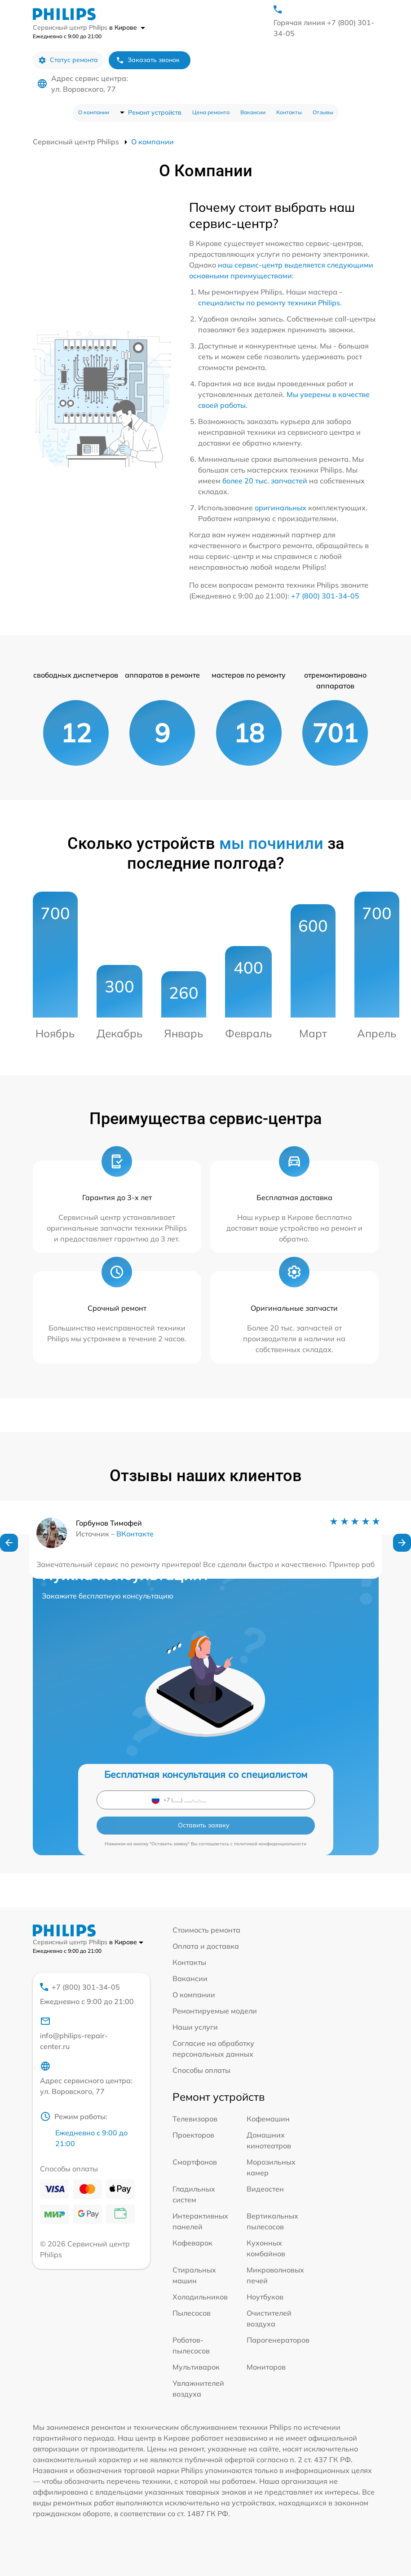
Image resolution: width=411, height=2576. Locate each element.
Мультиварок (196, 2366)
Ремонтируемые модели (214, 2010)
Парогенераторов (278, 2339)
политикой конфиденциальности (270, 1844)
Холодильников (200, 2296)
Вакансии (252, 112)
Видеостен (265, 2188)
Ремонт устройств (154, 112)
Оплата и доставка (205, 1946)
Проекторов (193, 2134)
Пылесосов (191, 2312)
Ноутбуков (265, 2296)
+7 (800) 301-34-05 (325, 595)
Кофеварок (192, 2242)
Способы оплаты (201, 2070)
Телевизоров (194, 2118)
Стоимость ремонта (206, 1929)
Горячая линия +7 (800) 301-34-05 (324, 28)
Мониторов (266, 2366)
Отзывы (323, 112)
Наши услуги (195, 2026)
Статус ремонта (68, 60)
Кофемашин (268, 2118)
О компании (93, 112)
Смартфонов (194, 2161)
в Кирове (127, 27)
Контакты (289, 112)
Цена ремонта (211, 112)
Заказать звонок (148, 60)
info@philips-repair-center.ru (74, 2033)
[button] (9, 1543)
